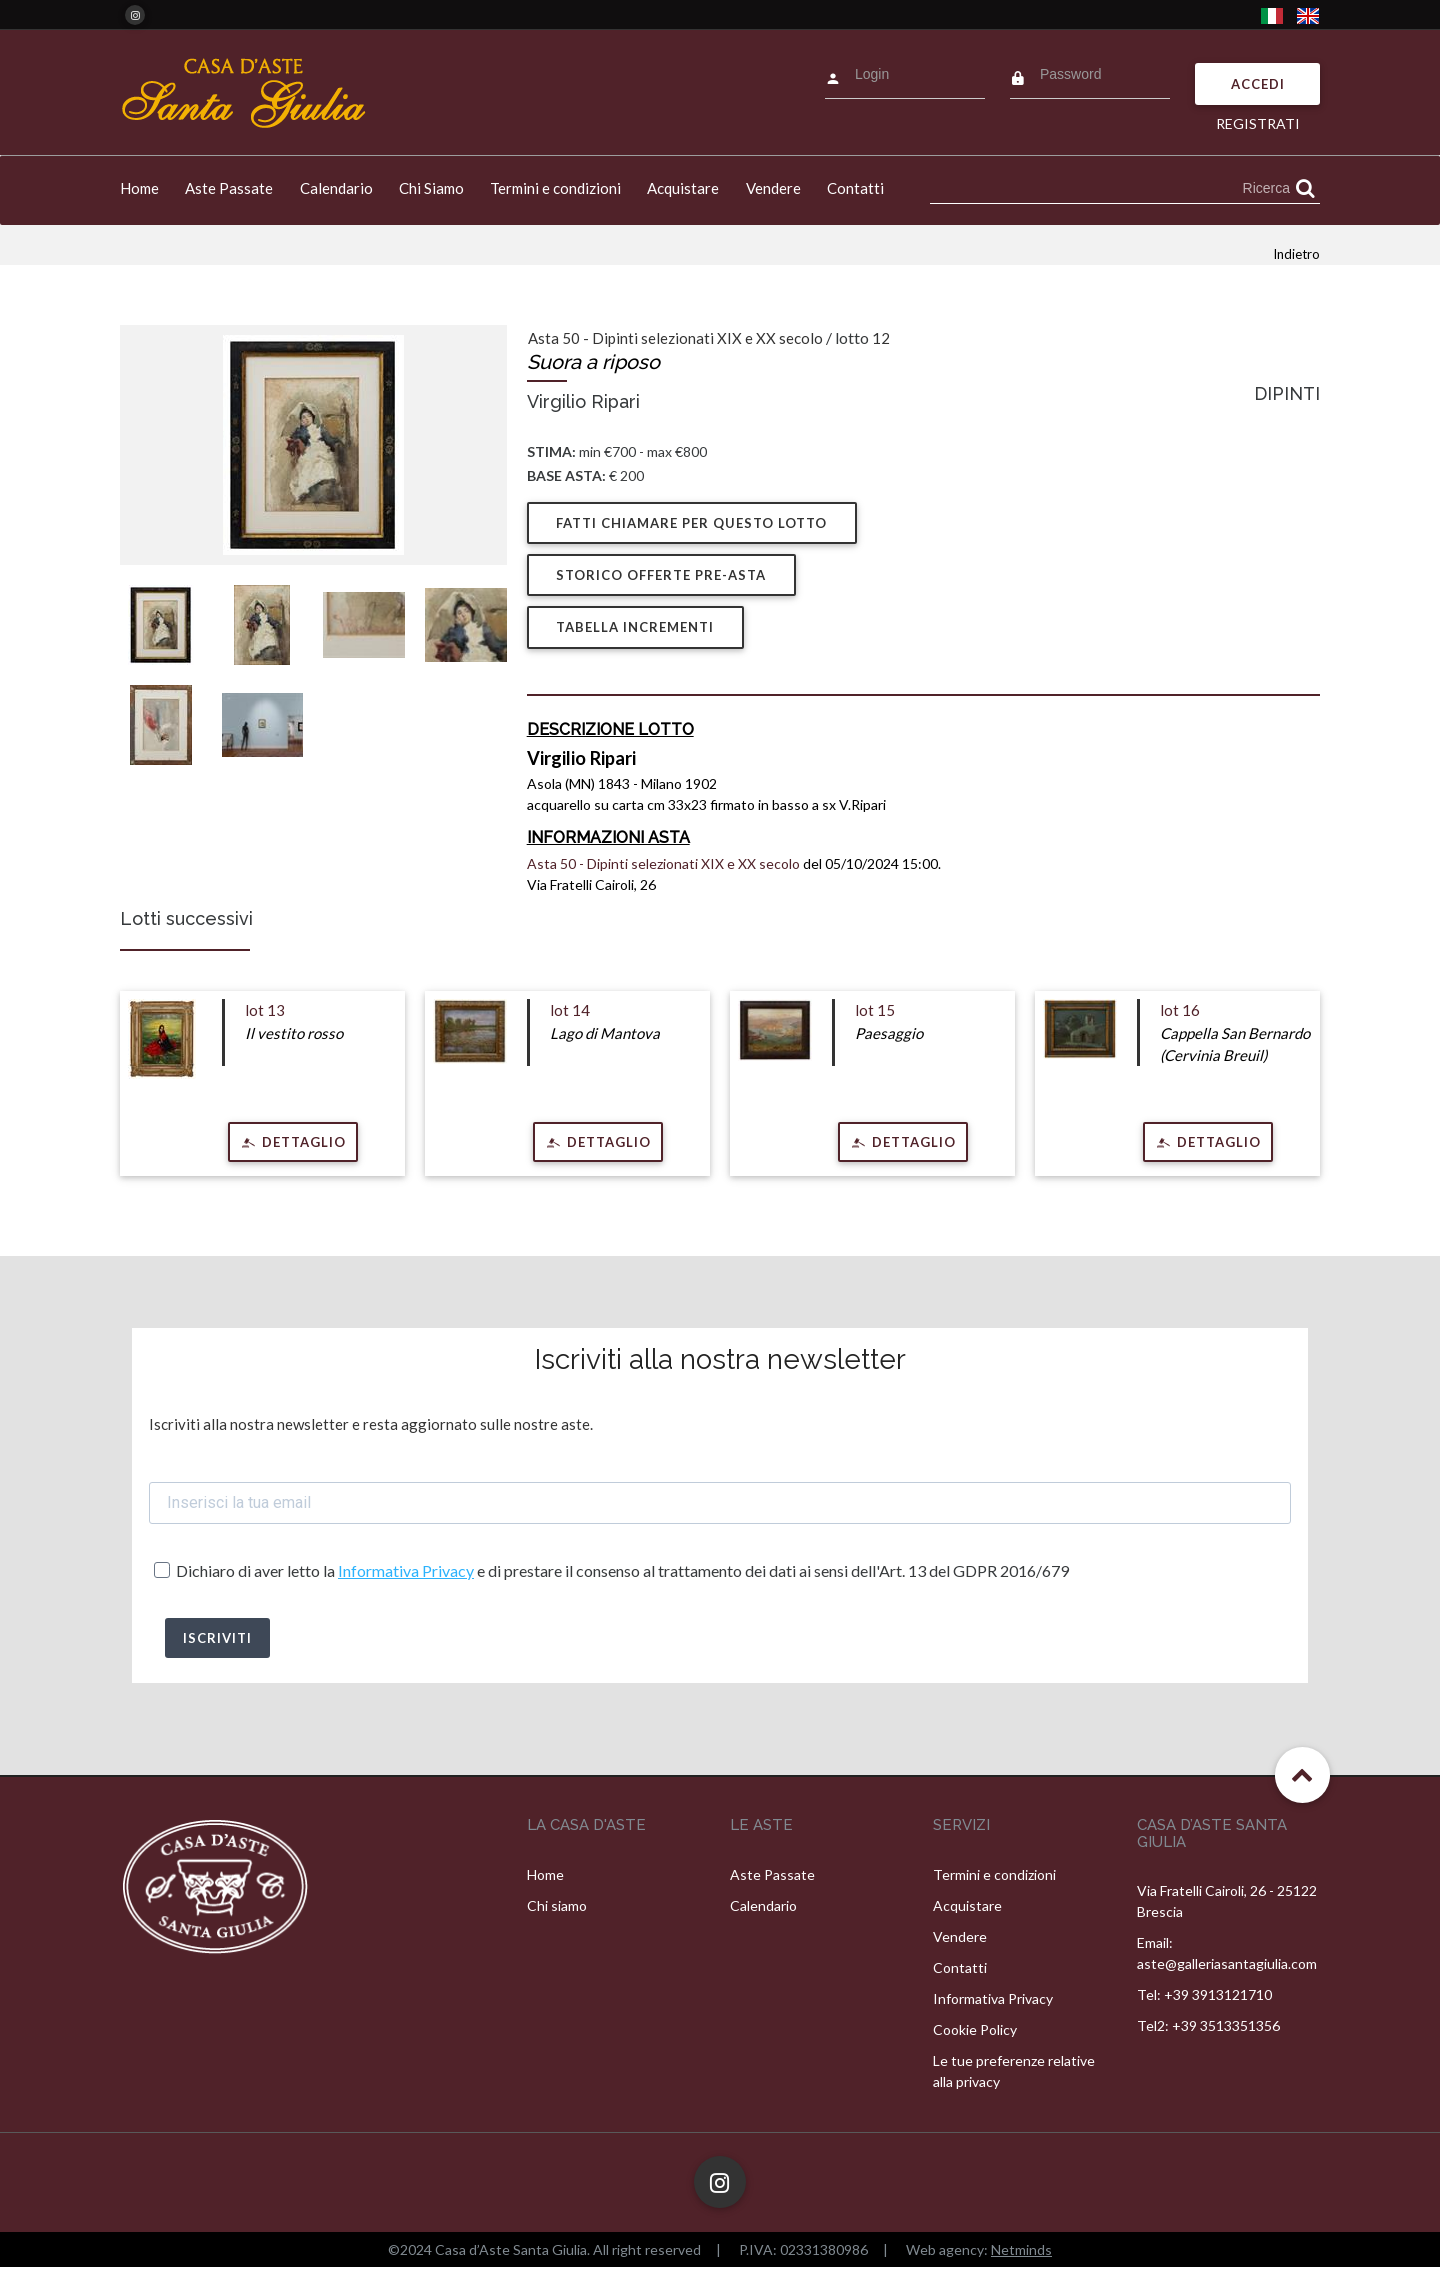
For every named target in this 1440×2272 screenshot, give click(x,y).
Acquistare (683, 188)
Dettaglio (302, 1146)
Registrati (1258, 123)
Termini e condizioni (555, 188)
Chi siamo (557, 1910)
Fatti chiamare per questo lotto (693, 523)
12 (881, 338)
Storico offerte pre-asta (663, 578)
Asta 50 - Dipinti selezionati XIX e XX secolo (675, 338)
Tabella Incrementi (637, 632)
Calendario (336, 188)
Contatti (855, 188)
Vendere (773, 188)
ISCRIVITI (217, 1643)
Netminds (1021, 2254)
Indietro (1296, 254)
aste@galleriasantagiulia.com (1227, 1968)
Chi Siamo (431, 188)
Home (139, 188)
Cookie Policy (975, 2034)
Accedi (1258, 84)
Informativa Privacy (406, 1575)
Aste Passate (229, 188)
